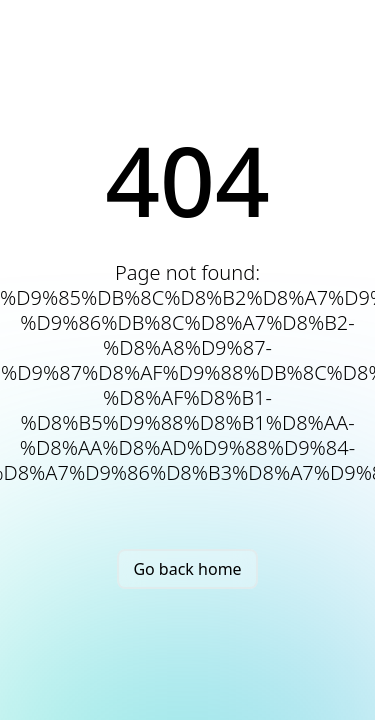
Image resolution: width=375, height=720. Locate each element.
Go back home (187, 569)
